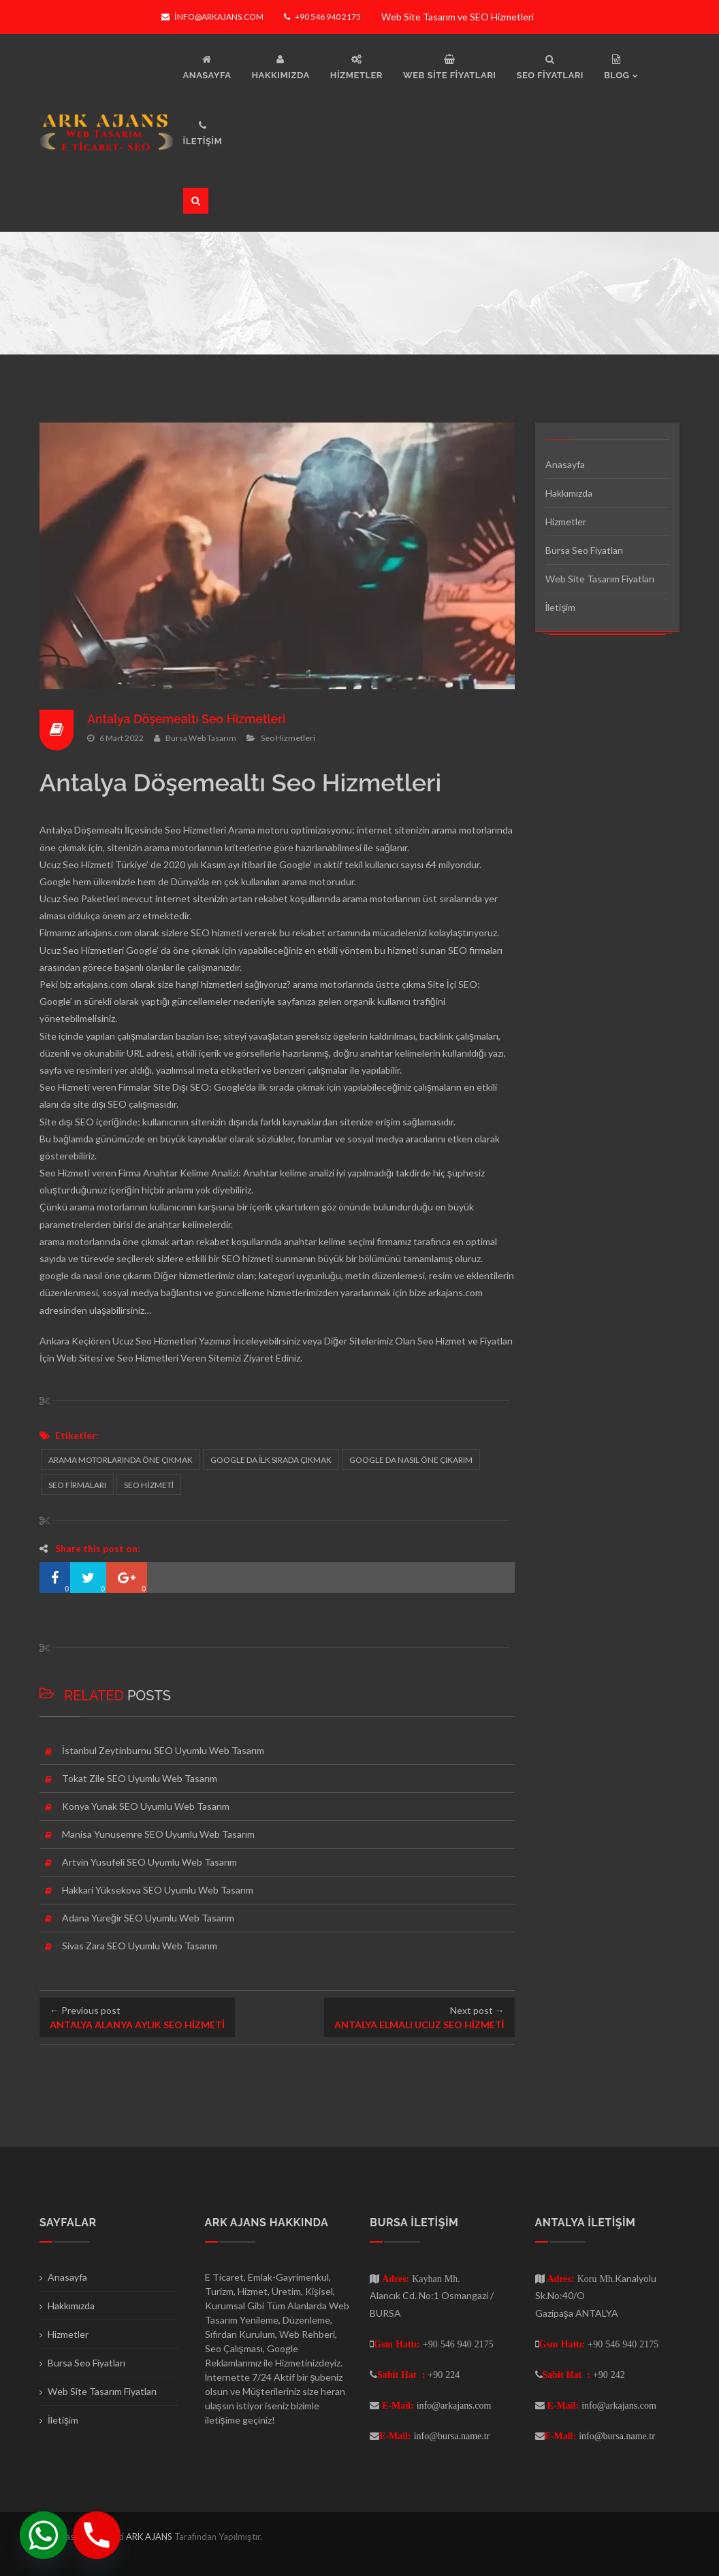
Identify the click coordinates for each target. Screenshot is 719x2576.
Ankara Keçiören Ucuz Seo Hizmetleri (118, 1341)
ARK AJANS (150, 2536)
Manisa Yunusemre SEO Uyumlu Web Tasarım (158, 1834)
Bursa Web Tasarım (200, 737)
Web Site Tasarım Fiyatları (599, 578)
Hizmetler (565, 521)
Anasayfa (565, 464)
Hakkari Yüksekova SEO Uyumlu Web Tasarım (157, 1890)
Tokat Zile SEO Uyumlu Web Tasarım (139, 1778)
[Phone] (97, 2535)
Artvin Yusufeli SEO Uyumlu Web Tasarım (149, 1862)
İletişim (560, 607)
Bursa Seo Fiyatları (584, 550)
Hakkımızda (568, 493)
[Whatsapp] (43, 2535)
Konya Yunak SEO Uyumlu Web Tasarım (145, 1806)
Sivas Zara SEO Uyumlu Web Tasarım (139, 1945)
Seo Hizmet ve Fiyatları (465, 1341)
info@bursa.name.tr (452, 2436)
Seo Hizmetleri (288, 737)
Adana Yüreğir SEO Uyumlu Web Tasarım (148, 1917)
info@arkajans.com (212, 17)
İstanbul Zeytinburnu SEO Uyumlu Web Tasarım (163, 1750)
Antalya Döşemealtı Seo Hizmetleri (187, 719)
